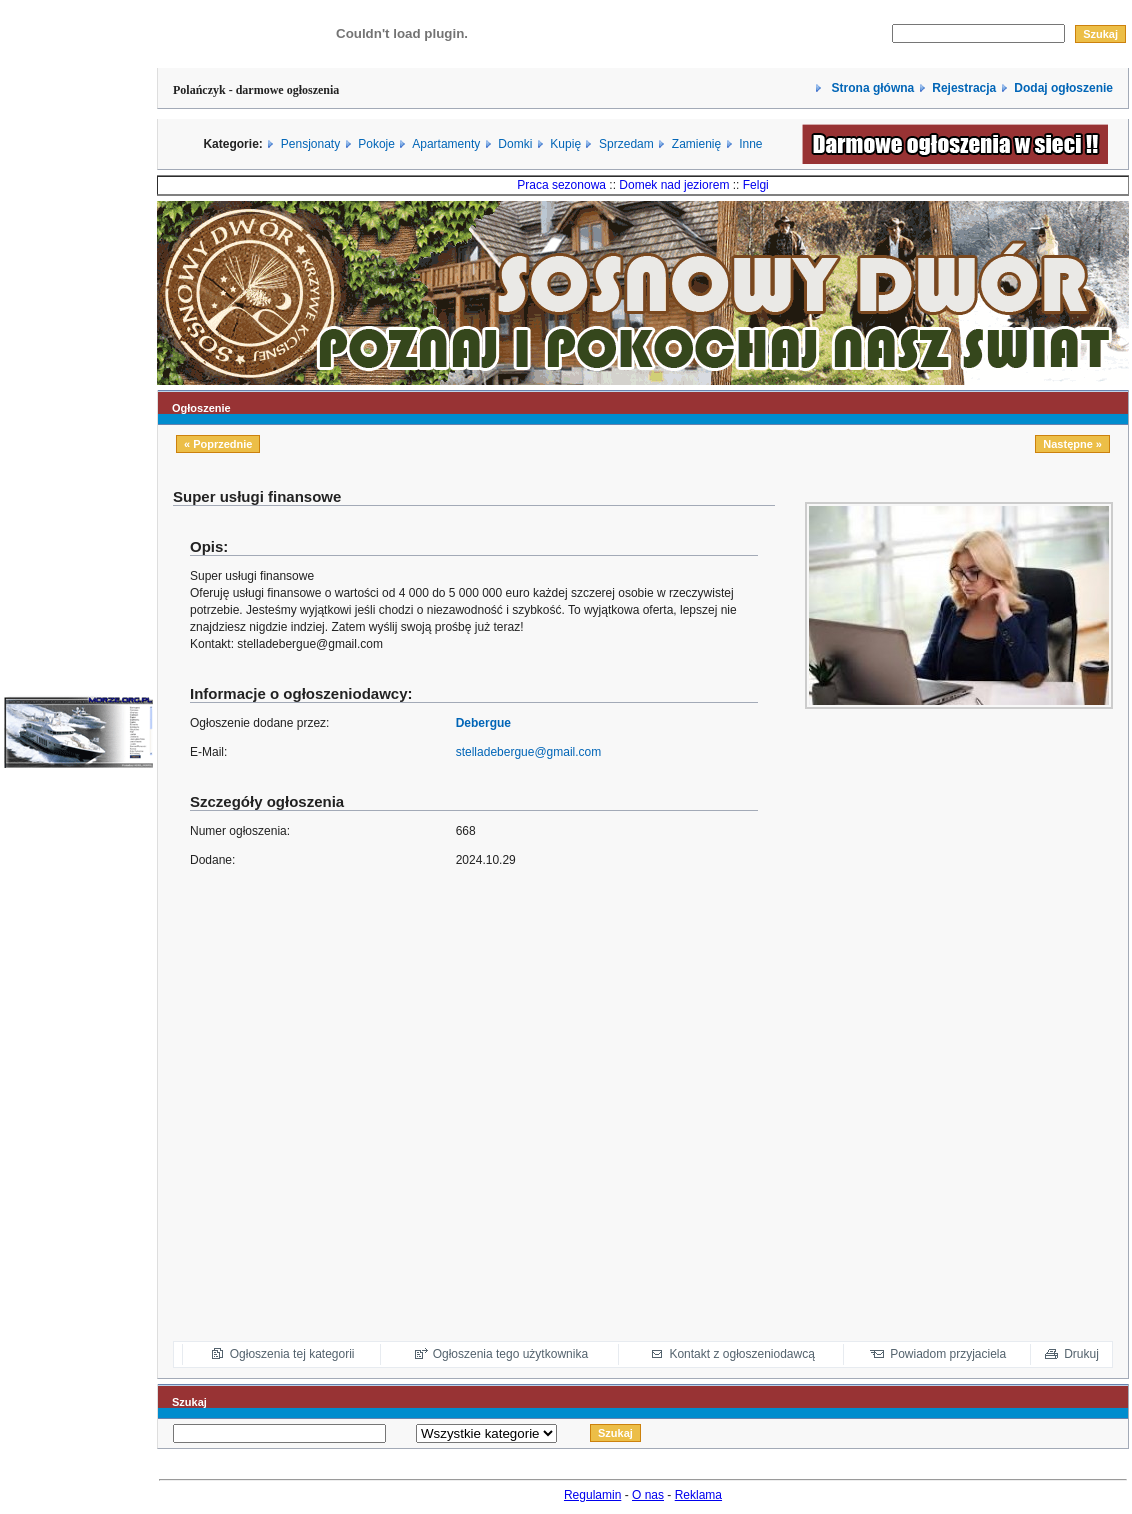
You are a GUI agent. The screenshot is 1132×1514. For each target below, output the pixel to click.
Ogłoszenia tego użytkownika (510, 1354)
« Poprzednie (218, 444)
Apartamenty (446, 144)
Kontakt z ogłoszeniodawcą (741, 1354)
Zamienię (696, 144)
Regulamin (592, 1495)
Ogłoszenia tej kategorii (292, 1354)
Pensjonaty (310, 144)
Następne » (1072, 444)
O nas (648, 1495)
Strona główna (871, 88)
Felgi (756, 185)
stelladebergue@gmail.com (529, 752)
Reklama (698, 1495)
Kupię (565, 144)
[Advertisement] (1032, 1026)
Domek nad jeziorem (674, 185)
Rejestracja (964, 88)
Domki (515, 144)
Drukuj (1081, 1354)
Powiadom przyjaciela (948, 1354)
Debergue (483, 723)
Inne (750, 144)
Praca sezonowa (561, 185)
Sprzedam (626, 144)
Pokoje (376, 144)
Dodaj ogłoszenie (1063, 88)
